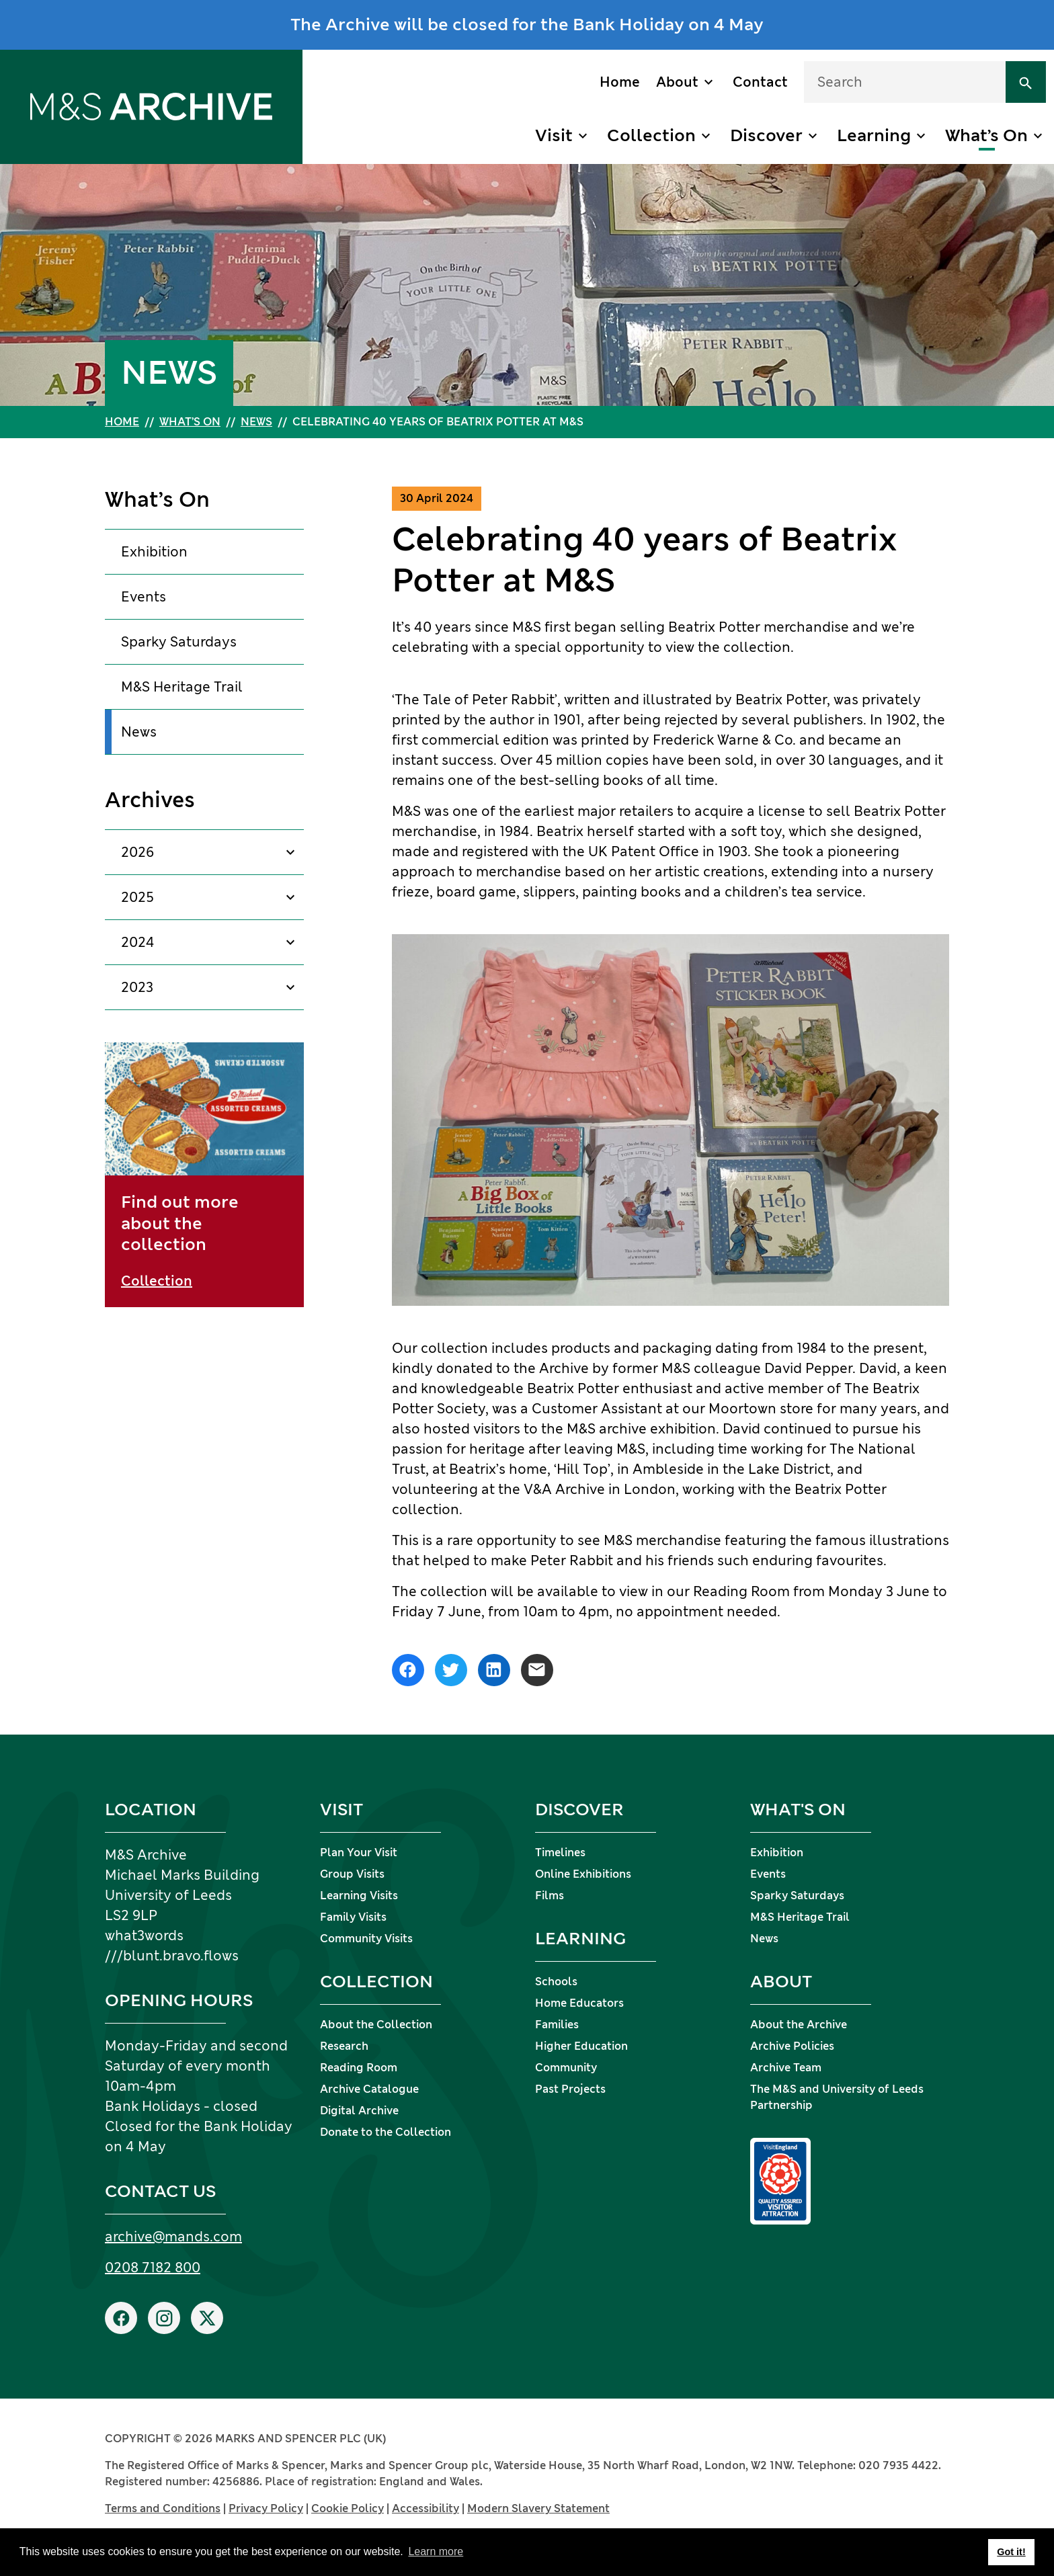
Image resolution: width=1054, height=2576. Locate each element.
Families (557, 2025)
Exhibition (154, 551)
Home (620, 82)
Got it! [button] (1011, 2551)
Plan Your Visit (358, 1852)
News (256, 422)
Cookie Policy (347, 2508)
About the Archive (798, 2025)
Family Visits (353, 1917)
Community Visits (366, 1938)
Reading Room (358, 2068)
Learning (874, 135)
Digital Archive (359, 2111)
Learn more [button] (435, 2551)
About (677, 82)
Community (566, 2068)
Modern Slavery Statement (538, 2508)
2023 (137, 987)
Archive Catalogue (369, 2089)
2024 (138, 942)
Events (143, 597)
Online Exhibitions (583, 1874)
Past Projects (570, 2089)
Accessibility (425, 2508)
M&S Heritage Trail (182, 687)
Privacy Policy (266, 2508)
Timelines (560, 1852)
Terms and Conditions (162, 2508)
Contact (760, 82)
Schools (556, 1982)
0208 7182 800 (152, 2267)
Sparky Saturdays (179, 642)
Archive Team (785, 2068)
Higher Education (581, 2046)
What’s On (986, 135)
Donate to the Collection (385, 2132)
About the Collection (376, 2025)
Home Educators (579, 2003)
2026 (137, 852)
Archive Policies (792, 2046)
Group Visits (352, 1874)
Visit (554, 135)
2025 (137, 897)
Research (344, 2046)
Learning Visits (359, 1895)
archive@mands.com (173, 2236)
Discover (766, 135)
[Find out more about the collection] (204, 1174)
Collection (651, 135)
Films (549, 1895)
